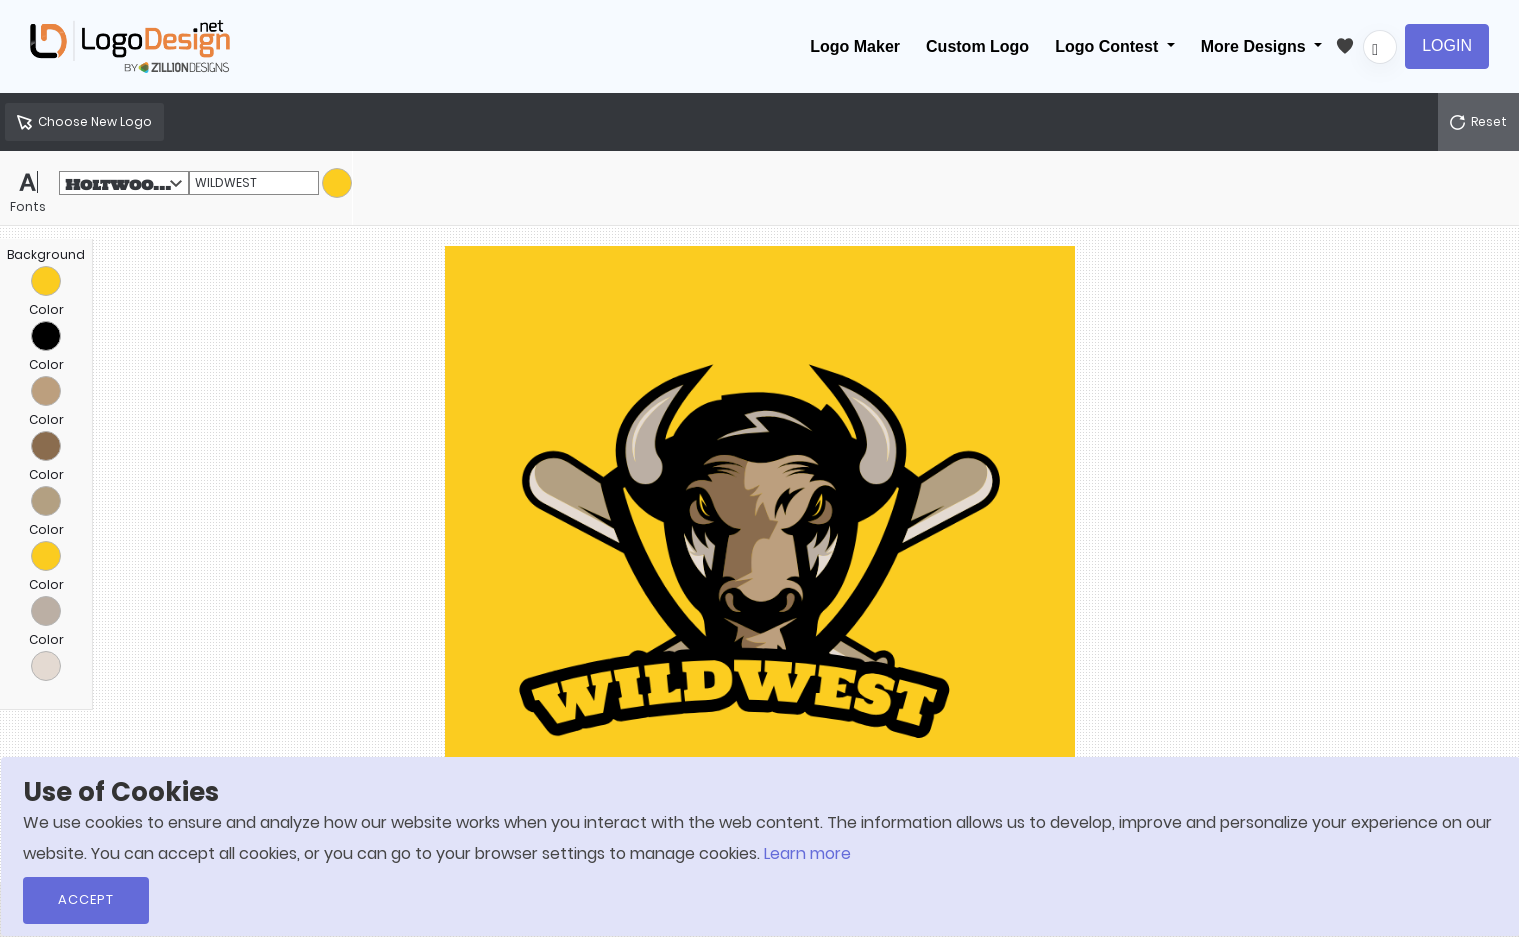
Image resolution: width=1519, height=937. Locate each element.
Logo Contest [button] (1109, 46)
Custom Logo (977, 46)
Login (1447, 45)
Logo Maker (855, 46)
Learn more (807, 853)
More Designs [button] (1255, 46)
